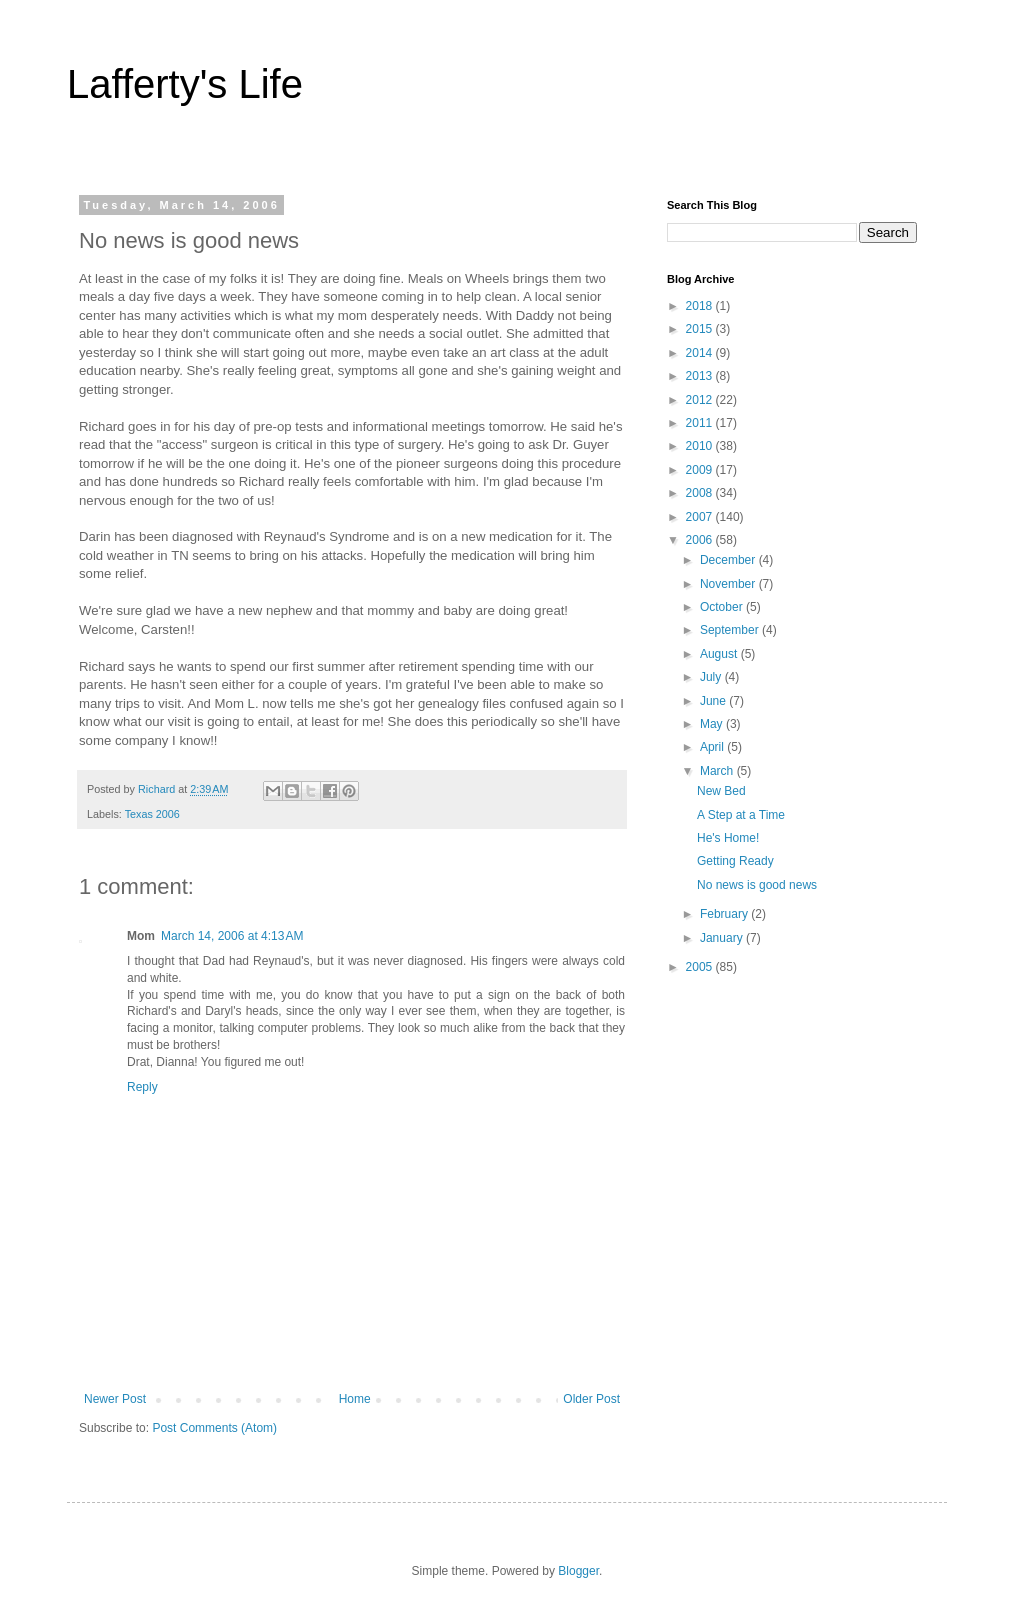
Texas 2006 (152, 814)
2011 (701, 423)
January (723, 938)
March (718, 771)
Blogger (578, 1571)
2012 (701, 400)
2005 (701, 967)
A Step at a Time (741, 815)
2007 (701, 517)
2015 (701, 329)
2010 (701, 446)
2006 (701, 540)
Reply (142, 1087)
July (712, 677)
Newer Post (115, 1399)
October (723, 607)
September (731, 630)
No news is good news (757, 885)
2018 (701, 306)
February (725, 914)
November (729, 584)
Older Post (591, 1399)
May (713, 724)
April (713, 747)
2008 (701, 493)
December (729, 560)
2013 (701, 376)
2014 (701, 353)
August (720, 654)
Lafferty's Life (185, 84)
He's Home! (728, 838)
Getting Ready (735, 861)
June (714, 701)
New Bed (721, 791)
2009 (701, 470)
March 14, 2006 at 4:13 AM (232, 936)
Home (355, 1399)
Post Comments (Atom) (214, 1428)
